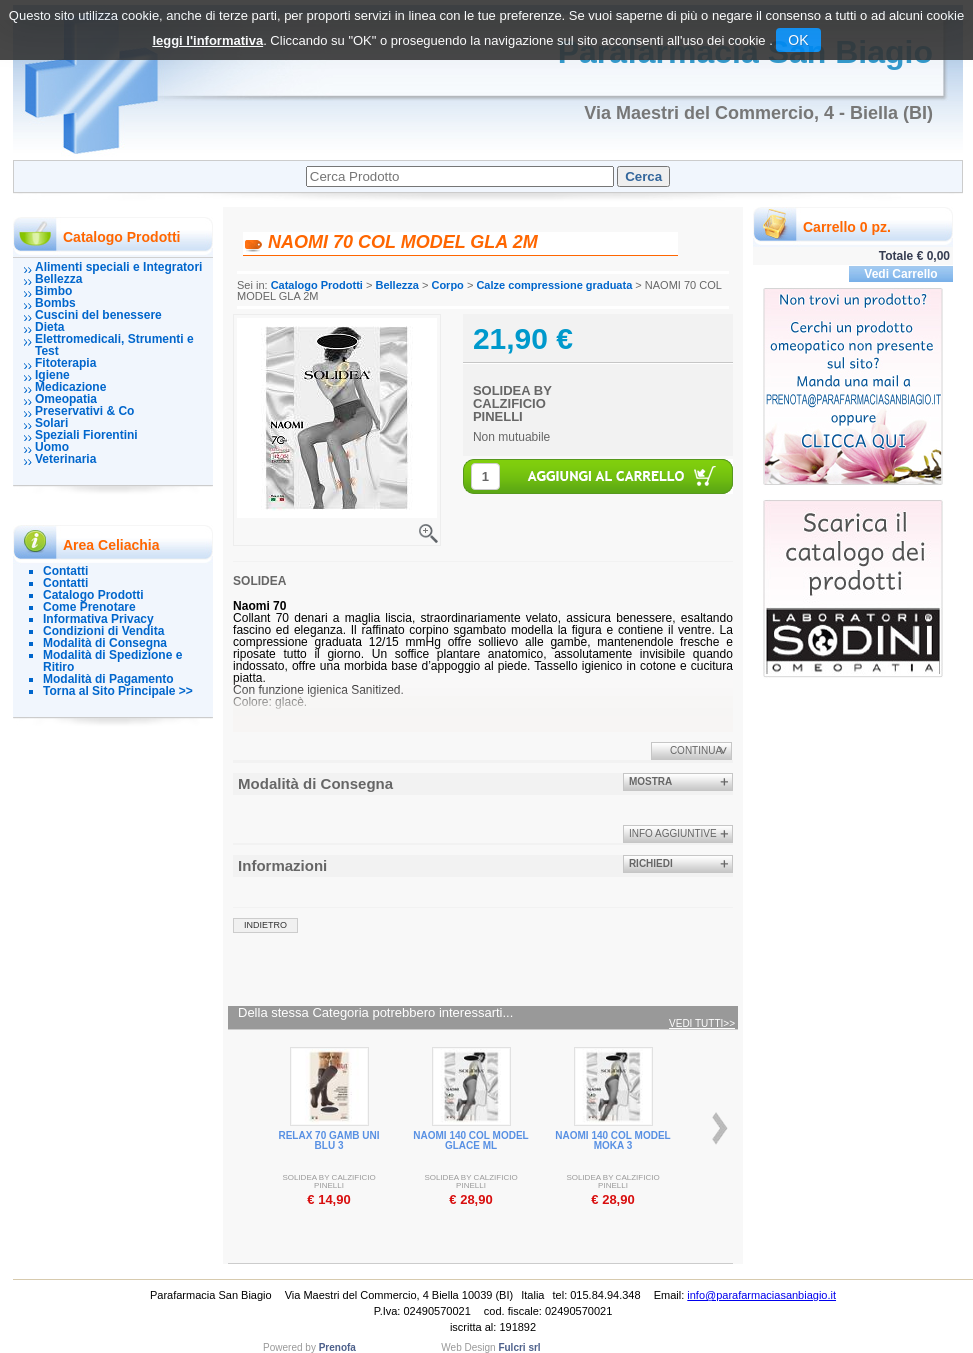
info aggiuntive (673, 833)
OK (798, 40)
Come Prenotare (89, 607)
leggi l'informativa (207, 40)
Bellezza (58, 279)
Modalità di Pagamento (108, 679)
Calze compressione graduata (554, 285)
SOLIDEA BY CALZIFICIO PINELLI (512, 403)
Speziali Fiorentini (86, 435)
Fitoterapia (65, 363)
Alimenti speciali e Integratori (118, 267)
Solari (51, 423)
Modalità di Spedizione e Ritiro (112, 661)
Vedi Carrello (900, 274)
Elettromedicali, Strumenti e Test (114, 345)
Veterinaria (65, 459)
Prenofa (337, 1347)
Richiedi (651, 863)
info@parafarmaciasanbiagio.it (761, 1295)
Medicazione (70, 387)
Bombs (55, 303)
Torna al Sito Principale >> (118, 691)
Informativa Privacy (98, 619)
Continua (696, 750)
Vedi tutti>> (702, 1024)
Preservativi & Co (84, 411)
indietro (265, 925)
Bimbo (53, 291)
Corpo (447, 285)
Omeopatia (66, 399)
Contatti (65, 571)
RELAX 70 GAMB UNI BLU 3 (328, 1140)
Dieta (49, 327)
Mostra (650, 781)
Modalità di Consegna (105, 643)
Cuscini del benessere (98, 315)
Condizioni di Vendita (103, 631)
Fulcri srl (519, 1347)
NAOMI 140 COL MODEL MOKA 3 (612, 1140)
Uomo (52, 447)
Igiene (52, 375)
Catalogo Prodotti (93, 595)
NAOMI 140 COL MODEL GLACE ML (470, 1140)
